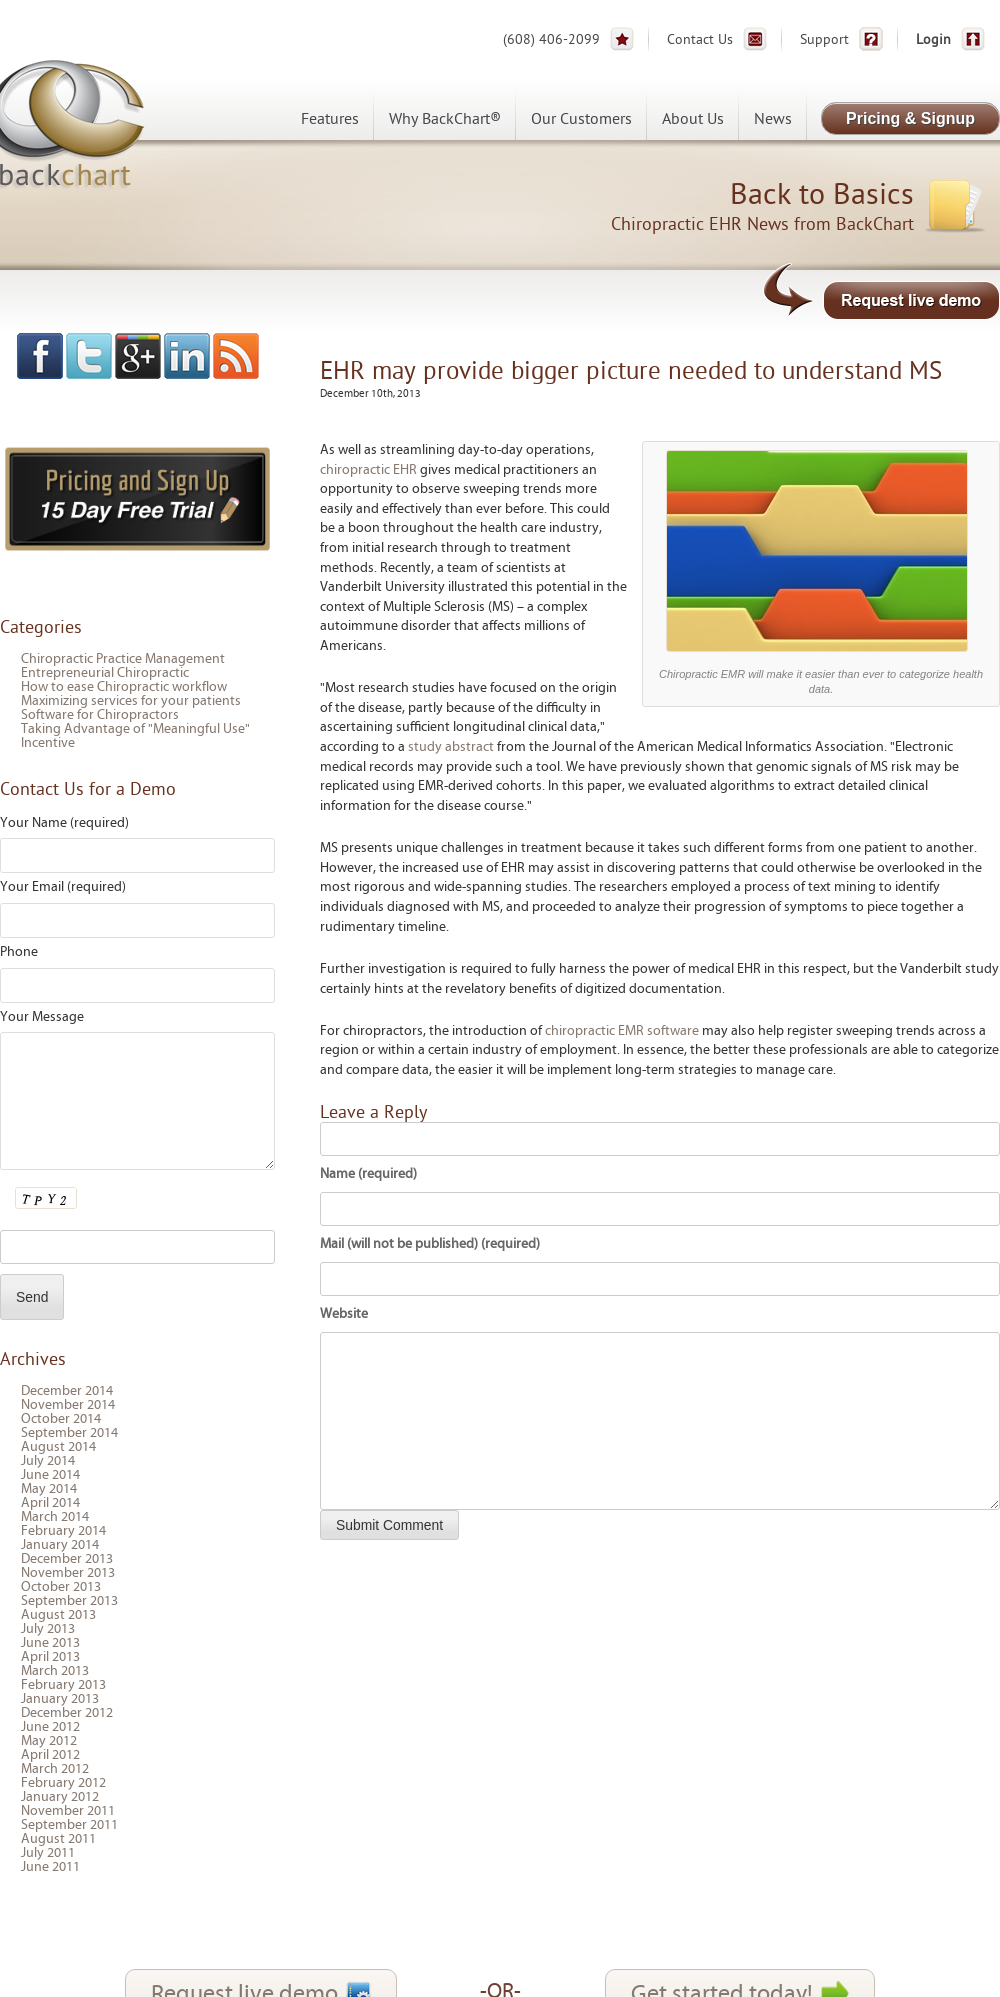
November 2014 (68, 1405)
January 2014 (60, 1545)
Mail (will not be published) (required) (430, 1244)
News (773, 119)
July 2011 (48, 1853)
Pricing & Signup (910, 118)
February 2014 (63, 1531)
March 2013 (55, 1671)
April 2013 (50, 1657)
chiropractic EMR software (622, 1031)
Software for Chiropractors (100, 715)
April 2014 (50, 1503)
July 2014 (48, 1461)
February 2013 (63, 1685)
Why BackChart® (445, 119)
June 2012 (50, 1727)
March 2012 (55, 1769)
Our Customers (581, 119)
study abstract (451, 747)
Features (330, 119)
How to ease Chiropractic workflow (124, 687)
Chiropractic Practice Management (123, 659)
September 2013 (69, 1601)
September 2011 (69, 1825)
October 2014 (61, 1419)
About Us (693, 119)
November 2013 (68, 1573)
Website (344, 1314)
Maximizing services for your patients (131, 701)
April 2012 (50, 1755)
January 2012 (60, 1797)
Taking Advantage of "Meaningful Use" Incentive (135, 736)
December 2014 (67, 1391)
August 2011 (58, 1839)
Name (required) (368, 1174)
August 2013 (58, 1615)
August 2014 (58, 1447)
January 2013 (60, 1699)
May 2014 (49, 1489)
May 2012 (49, 1741)
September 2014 (69, 1433)
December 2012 (67, 1713)
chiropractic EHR (368, 470)
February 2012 (63, 1783)
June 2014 (50, 1475)
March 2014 (55, 1517)
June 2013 (50, 1643)
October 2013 (61, 1587)
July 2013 (48, 1629)
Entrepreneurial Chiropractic (105, 673)
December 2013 (67, 1559)
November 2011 (68, 1811)
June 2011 (50, 1867)
